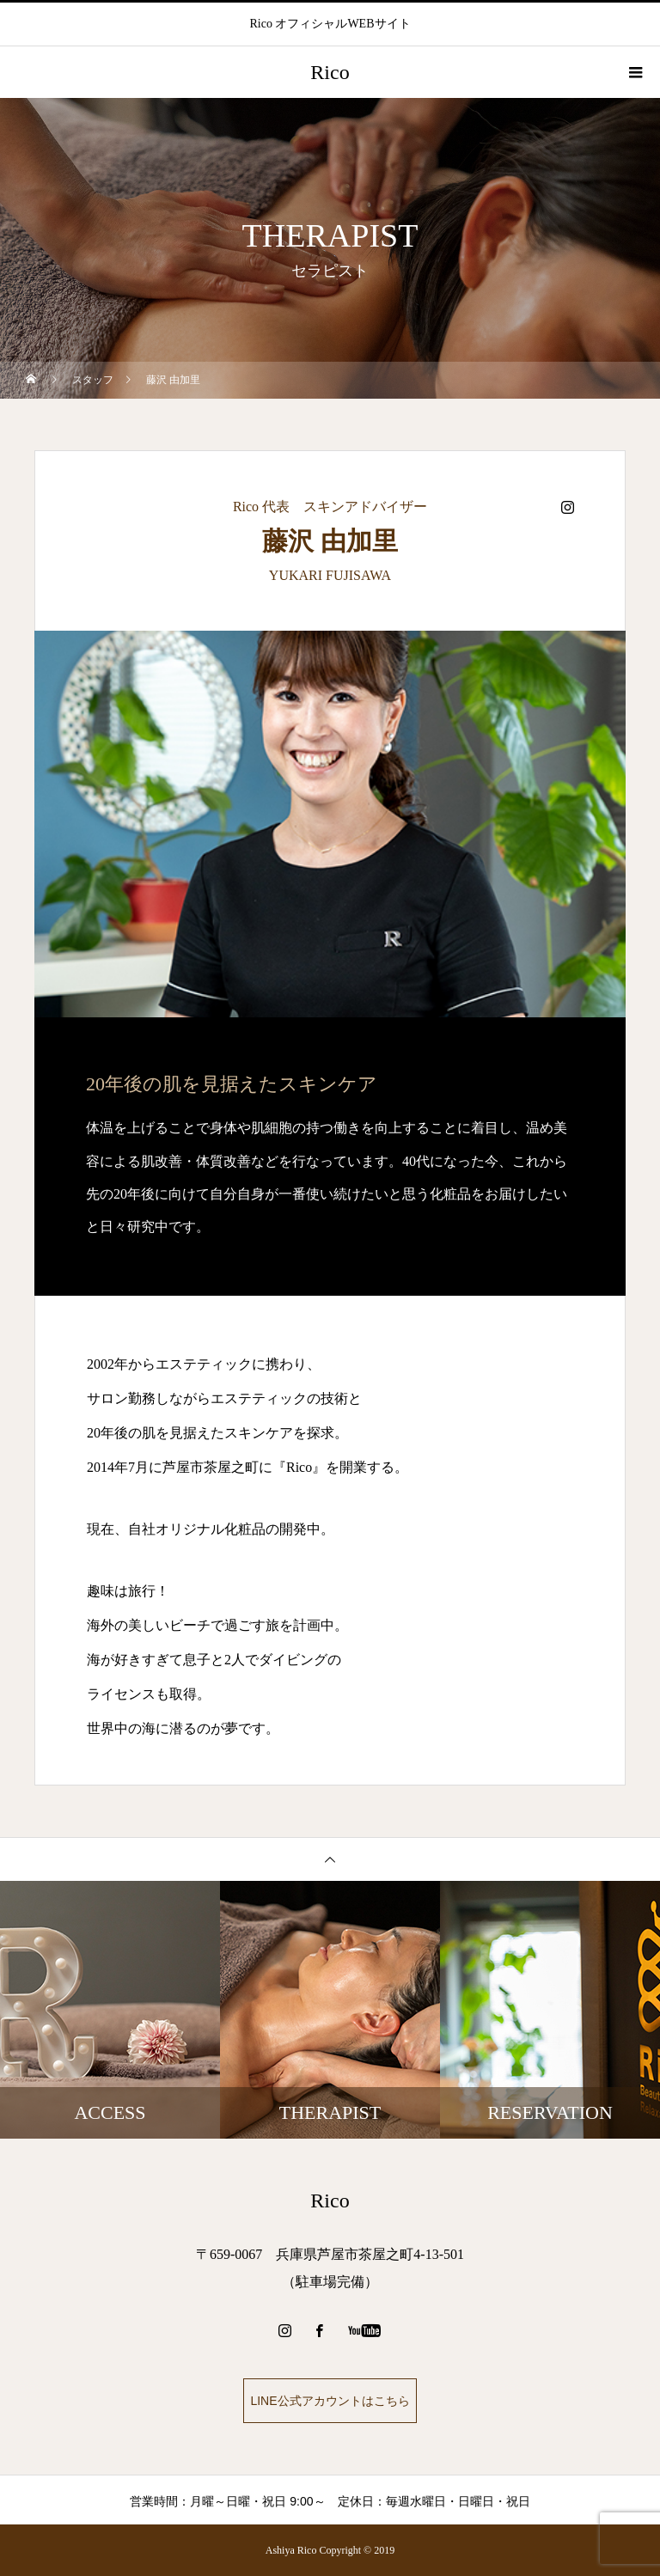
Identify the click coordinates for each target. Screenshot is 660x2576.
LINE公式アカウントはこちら (329, 2401)
